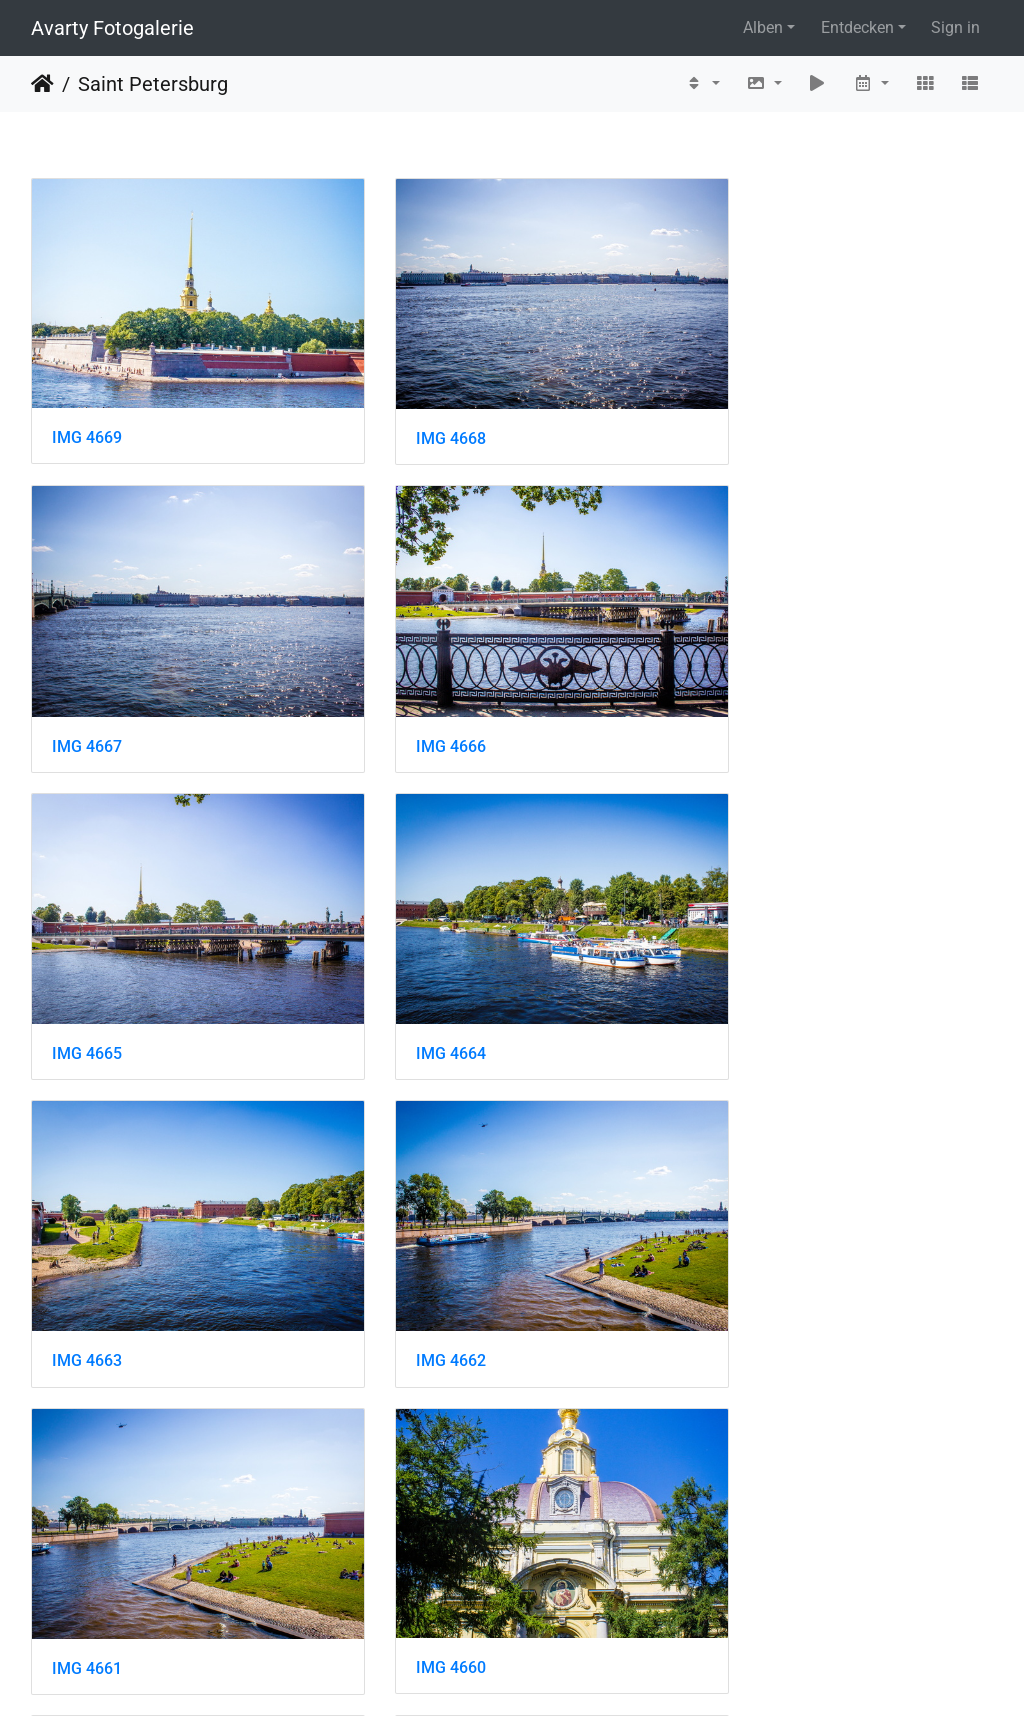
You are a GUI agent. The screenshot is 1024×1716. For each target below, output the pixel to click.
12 (616, 1656)
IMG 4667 (748, 415)
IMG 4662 (418, 984)
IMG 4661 (748, 984)
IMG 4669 (87, 414)
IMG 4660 (87, 1267)
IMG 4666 (87, 700)
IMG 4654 (748, 1553)
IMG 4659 (418, 1268)
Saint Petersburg (153, 84)
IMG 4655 (418, 1553)
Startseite (42, 84)
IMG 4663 (87, 984)
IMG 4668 (418, 415)
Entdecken (857, 27)
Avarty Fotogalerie (112, 28)
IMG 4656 (87, 1553)
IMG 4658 (748, 1267)
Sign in (955, 27)
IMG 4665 (418, 700)
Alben (763, 27)
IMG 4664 (748, 700)
